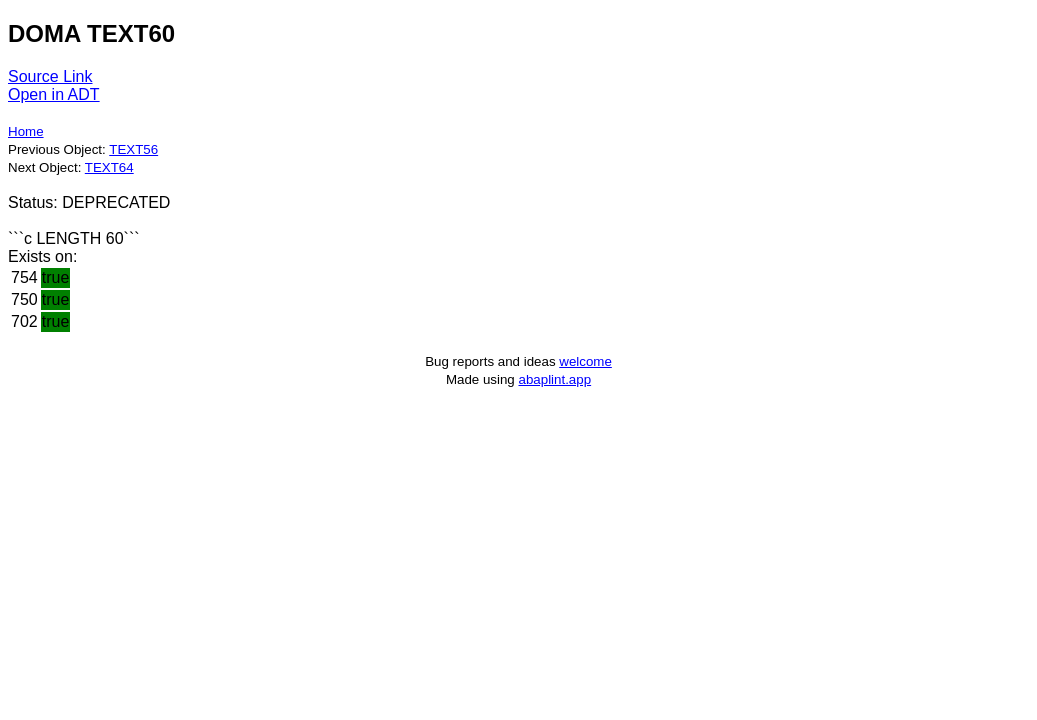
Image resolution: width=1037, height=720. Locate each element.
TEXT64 (109, 167)
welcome (585, 361)
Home (26, 131)
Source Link (50, 76)
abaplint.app (554, 379)
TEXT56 (133, 149)
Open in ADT (54, 94)
